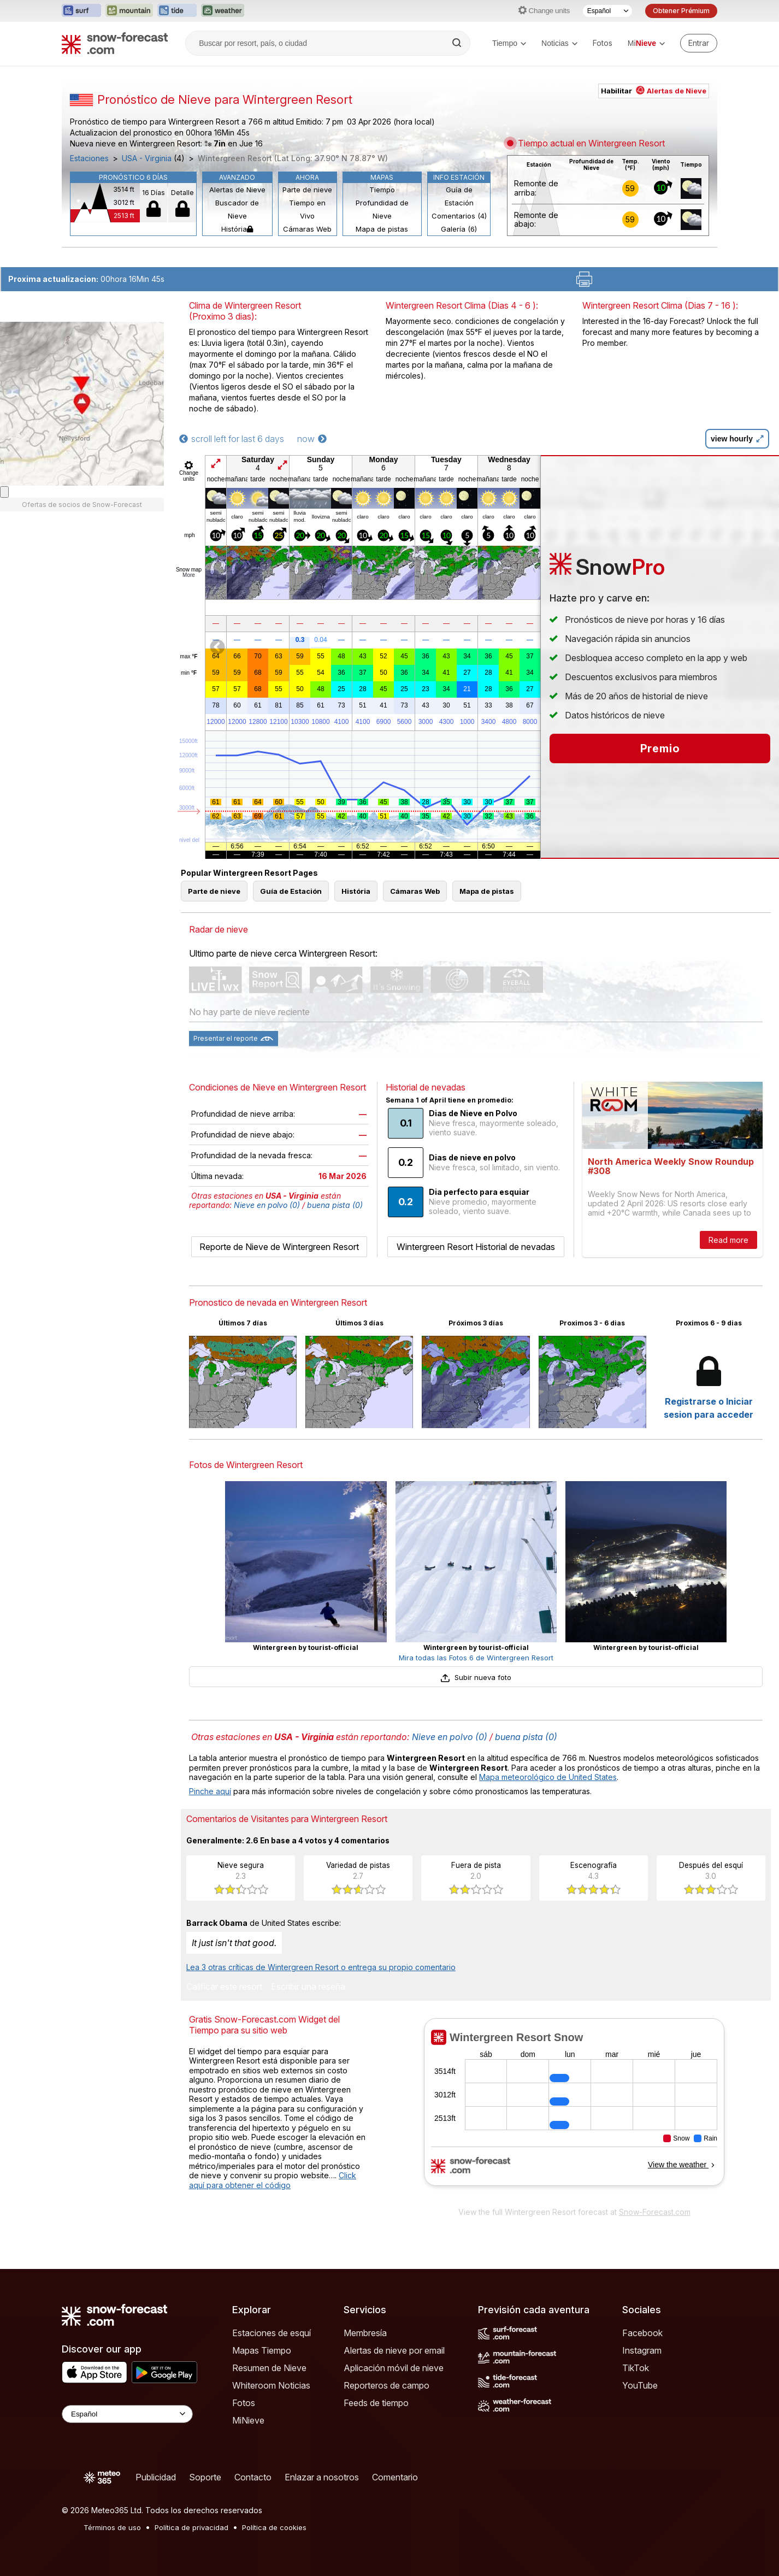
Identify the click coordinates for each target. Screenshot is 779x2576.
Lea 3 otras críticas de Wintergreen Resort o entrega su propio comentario (321, 1967)
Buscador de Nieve (237, 209)
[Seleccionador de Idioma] (607, 11)
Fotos (602, 43)
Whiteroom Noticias (271, 2385)
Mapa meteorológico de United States (548, 1777)
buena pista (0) (335, 1205)
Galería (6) (459, 229)
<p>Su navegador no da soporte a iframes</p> (574, 2109)
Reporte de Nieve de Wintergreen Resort (279, 1246)
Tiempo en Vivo (307, 209)
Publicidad (155, 2477)
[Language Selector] (127, 2414)
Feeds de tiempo (376, 2402)
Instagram (642, 2350)
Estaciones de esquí (271, 2332)
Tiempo (509, 43)
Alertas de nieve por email (394, 2350)
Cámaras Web (307, 229)
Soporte (205, 2477)
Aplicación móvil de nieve (394, 2367)
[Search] (458, 43)
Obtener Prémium (681, 11)
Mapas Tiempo (261, 2350)
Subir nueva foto (475, 1677)
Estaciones (89, 158)
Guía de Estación (459, 196)
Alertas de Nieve (237, 189)
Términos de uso (112, 2527)
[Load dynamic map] (4, 492)
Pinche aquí (210, 1791)
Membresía (365, 2332)
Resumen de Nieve (269, 2367)
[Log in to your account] (698, 43)
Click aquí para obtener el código (272, 2180)
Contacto (253, 2477)
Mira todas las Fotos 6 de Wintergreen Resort (476, 1657)
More (188, 575)
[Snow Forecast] (115, 43)
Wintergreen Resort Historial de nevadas (476, 1246)
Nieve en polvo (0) (267, 1205)
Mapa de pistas (382, 229)
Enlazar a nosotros (322, 2477)
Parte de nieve (307, 189)
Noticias (559, 43)
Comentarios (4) (459, 215)
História (237, 229)
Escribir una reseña (308, 1987)
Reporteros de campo (386, 2385)
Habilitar (653, 90)
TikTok (635, 2367)
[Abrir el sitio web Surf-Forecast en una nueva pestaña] (81, 11)
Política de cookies (274, 2527)
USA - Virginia (147, 158)
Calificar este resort (224, 1987)
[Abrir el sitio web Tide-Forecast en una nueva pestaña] (177, 11)
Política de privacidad (191, 2527)
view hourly (737, 438)
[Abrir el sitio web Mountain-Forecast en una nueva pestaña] (129, 11)
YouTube (640, 2385)
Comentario (395, 2477)
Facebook (642, 2332)
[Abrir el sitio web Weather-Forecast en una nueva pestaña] (222, 11)
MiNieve (248, 2420)
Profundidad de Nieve (382, 209)
